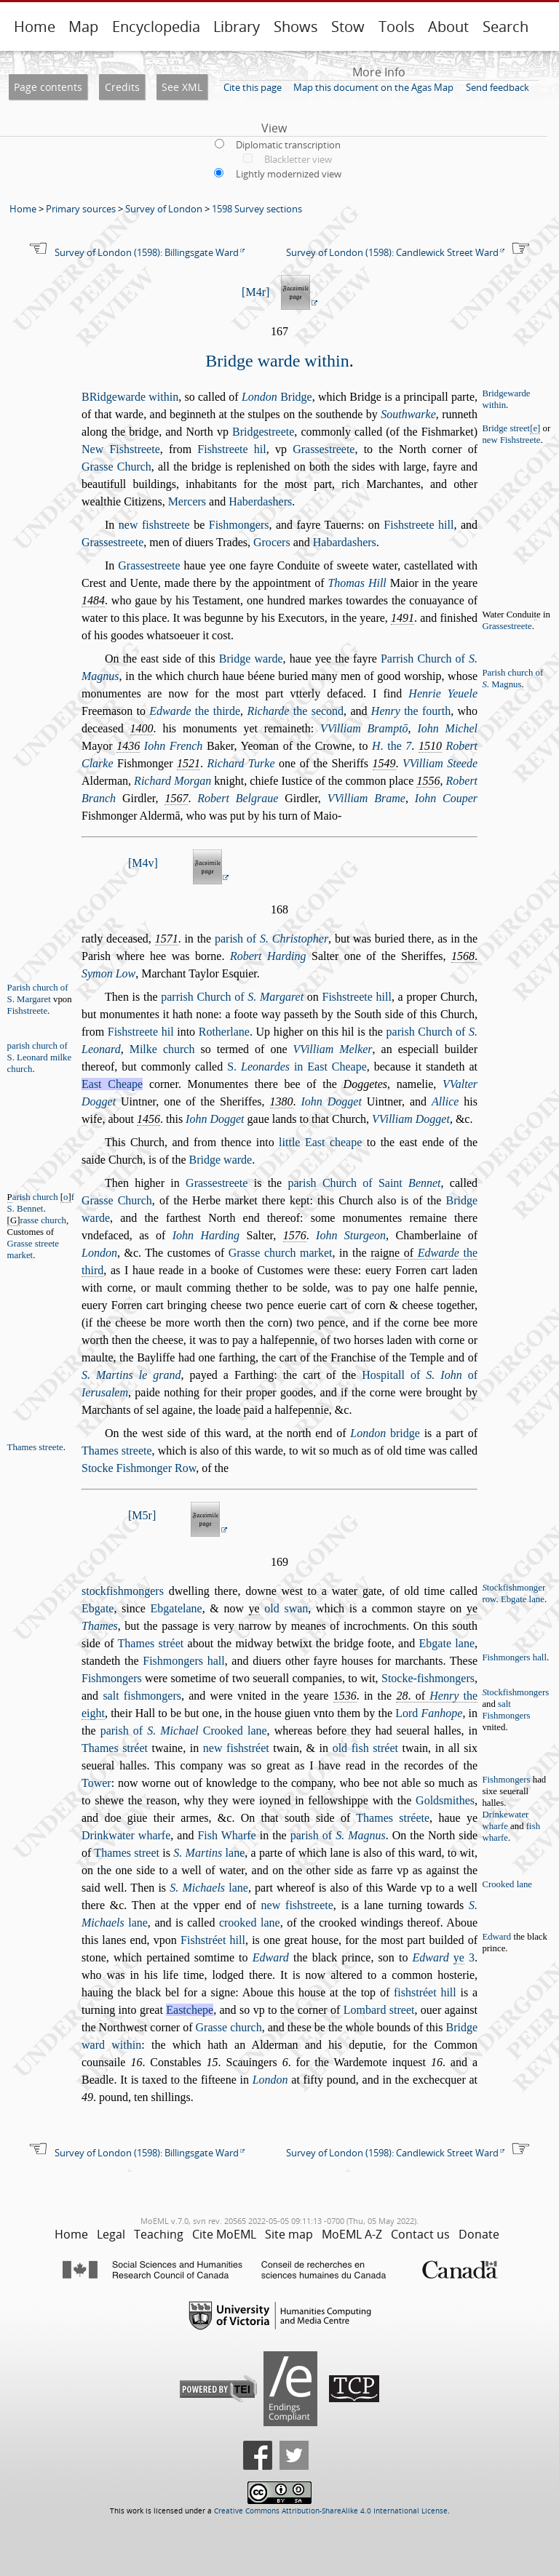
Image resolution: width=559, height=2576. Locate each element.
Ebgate (98, 1608)
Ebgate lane (522, 1599)
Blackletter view (298, 159)
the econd (295, 711)
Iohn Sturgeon (351, 1235)
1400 (142, 728)
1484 (93, 600)
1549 (384, 763)
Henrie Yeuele (442, 693)
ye (254, 1608)
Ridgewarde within (130, 397)
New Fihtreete (121, 449)
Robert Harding (268, 956)
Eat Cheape (112, 1084)
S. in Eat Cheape (297, 1066)
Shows (296, 26)
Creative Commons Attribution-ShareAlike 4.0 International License (331, 2511)
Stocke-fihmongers (428, 1678)
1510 (430, 746)
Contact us (420, 2234)
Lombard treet (379, 2010)
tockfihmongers (123, 1591)
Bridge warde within (277, 360)
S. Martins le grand (131, 1375)
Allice (445, 1101)
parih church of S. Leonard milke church (39, 1057)
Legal (111, 2234)
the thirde (194, 711)
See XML (182, 87)
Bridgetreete (263, 431)
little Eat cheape (320, 1142)
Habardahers (344, 542)
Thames (100, 1626)
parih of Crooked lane (183, 1730)
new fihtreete (154, 525)
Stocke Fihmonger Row (139, 1468)
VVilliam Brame (366, 798)
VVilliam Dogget (411, 1119)
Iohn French (173, 746)
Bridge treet (511, 428)
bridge (385, 1433)
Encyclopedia (156, 26)
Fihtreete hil (231, 449)
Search (505, 26)
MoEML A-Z (352, 2234)
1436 (128, 746)
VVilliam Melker (333, 1049)
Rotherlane (224, 1031)
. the (391, 746)
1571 (166, 938)
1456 (148, 1119)
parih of (271, 938)
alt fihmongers (142, 1695)
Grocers (271, 542)
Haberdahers (260, 501)
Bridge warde (251, 658)
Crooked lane (507, 1884)
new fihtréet (236, 1748)
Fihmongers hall (183, 1661)
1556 (428, 781)
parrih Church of (232, 997)
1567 (176, 798)
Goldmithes (445, 1800)
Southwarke (408, 414)
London (99, 1253)
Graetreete (323, 449)
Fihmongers (239, 525)
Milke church (162, 1049)
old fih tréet (365, 1748)
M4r (255, 292)
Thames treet (126, 1853)
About (448, 26)
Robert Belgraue (237, 798)
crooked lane (249, 1922)
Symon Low (108, 973)
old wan (286, 1608)
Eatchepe (189, 2010)
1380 (281, 1101)
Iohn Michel (447, 728)
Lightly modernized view (288, 173)
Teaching (158, 2234)
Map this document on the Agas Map (373, 87)
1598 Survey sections (257, 208)
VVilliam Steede (440, 763)
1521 (188, 763)
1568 (463, 956)
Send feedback (497, 87)
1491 (402, 618)
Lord (428, 1713)
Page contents (48, 87)
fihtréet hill (425, 1992)
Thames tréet (151, 1643)
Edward (496, 1937)
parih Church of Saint (364, 1183)
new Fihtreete (511, 440)
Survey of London (163, 208)
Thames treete (117, 1450)
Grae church (229, 2027)
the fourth (411, 711)
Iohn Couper (446, 798)
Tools (396, 26)
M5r (142, 1515)
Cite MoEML (224, 2234)
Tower (96, 1783)
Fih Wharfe (226, 1835)
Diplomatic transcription (288, 144)
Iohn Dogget (331, 1101)
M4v (143, 863)
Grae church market (281, 1253)
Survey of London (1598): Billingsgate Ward (147, 252)
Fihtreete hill (418, 525)
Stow (348, 26)
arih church (35, 1197)
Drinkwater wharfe (126, 1835)
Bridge (277, 397)
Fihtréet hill (213, 1940)
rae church (43, 1220)
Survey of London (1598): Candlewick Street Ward (392, 252)
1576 (294, 1235)
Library (236, 26)
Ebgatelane (176, 1608)
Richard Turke (241, 763)
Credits (122, 87)
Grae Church (116, 466)
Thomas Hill (357, 583)
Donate (479, 2234)
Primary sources (81, 208)
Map (83, 26)
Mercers (187, 501)
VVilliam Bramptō (364, 728)
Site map (289, 2234)
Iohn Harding (206, 1235)
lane (209, 1853)
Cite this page (252, 87)
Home (34, 26)
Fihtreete (27, 1011)
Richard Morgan (172, 781)
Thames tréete (392, 1818)
